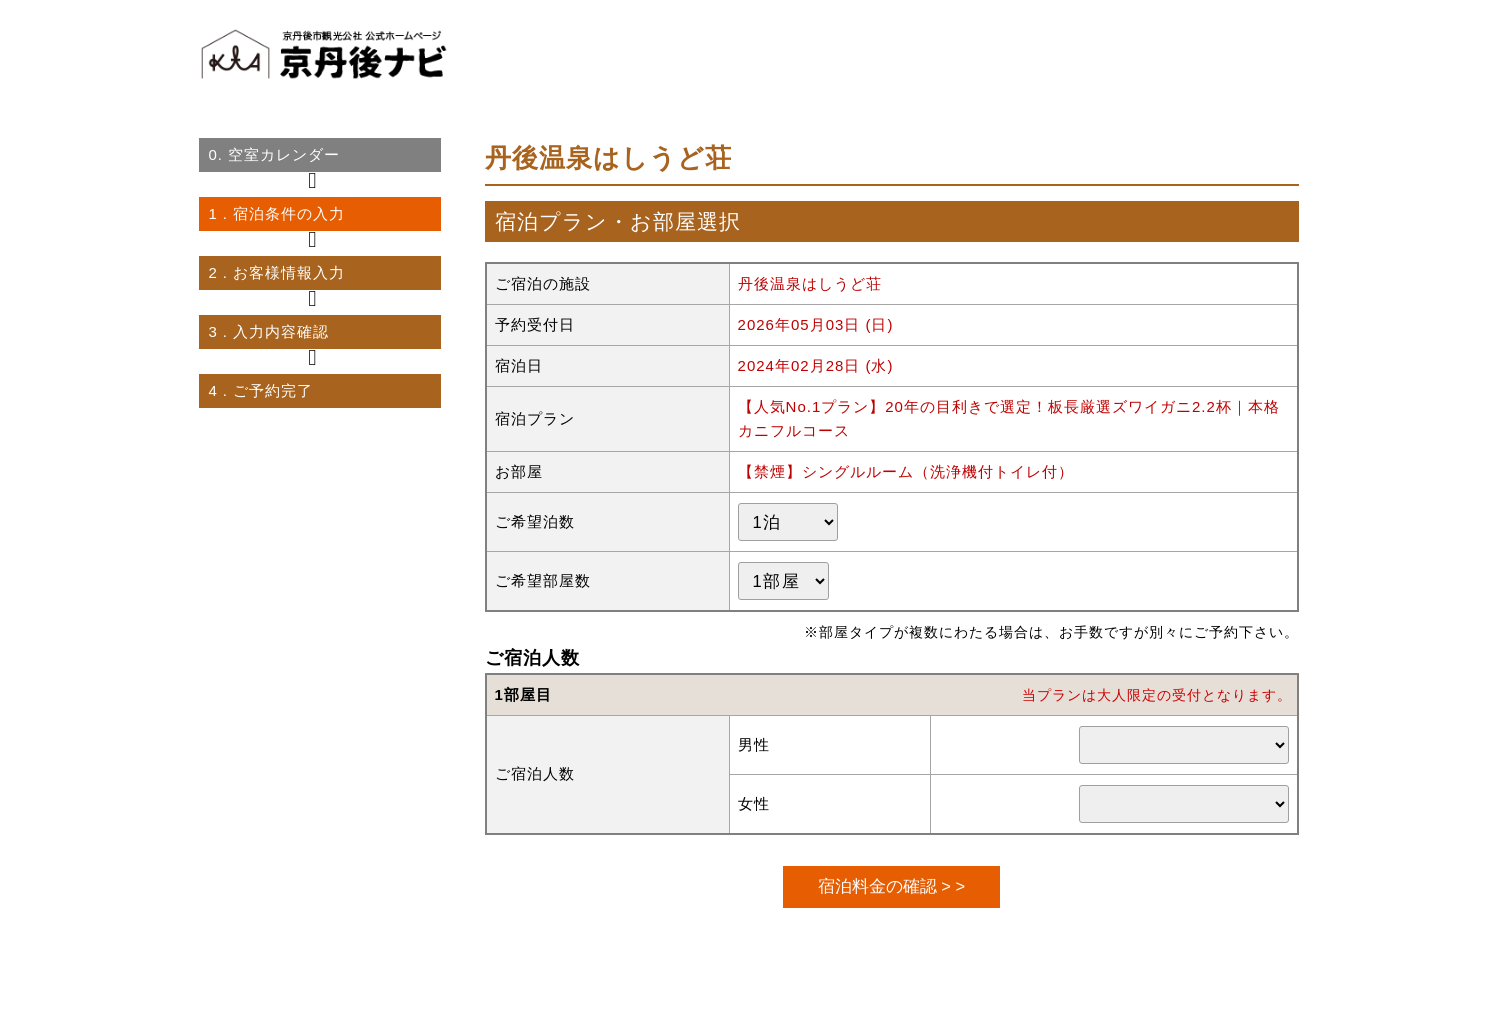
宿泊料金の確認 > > (891, 886)
